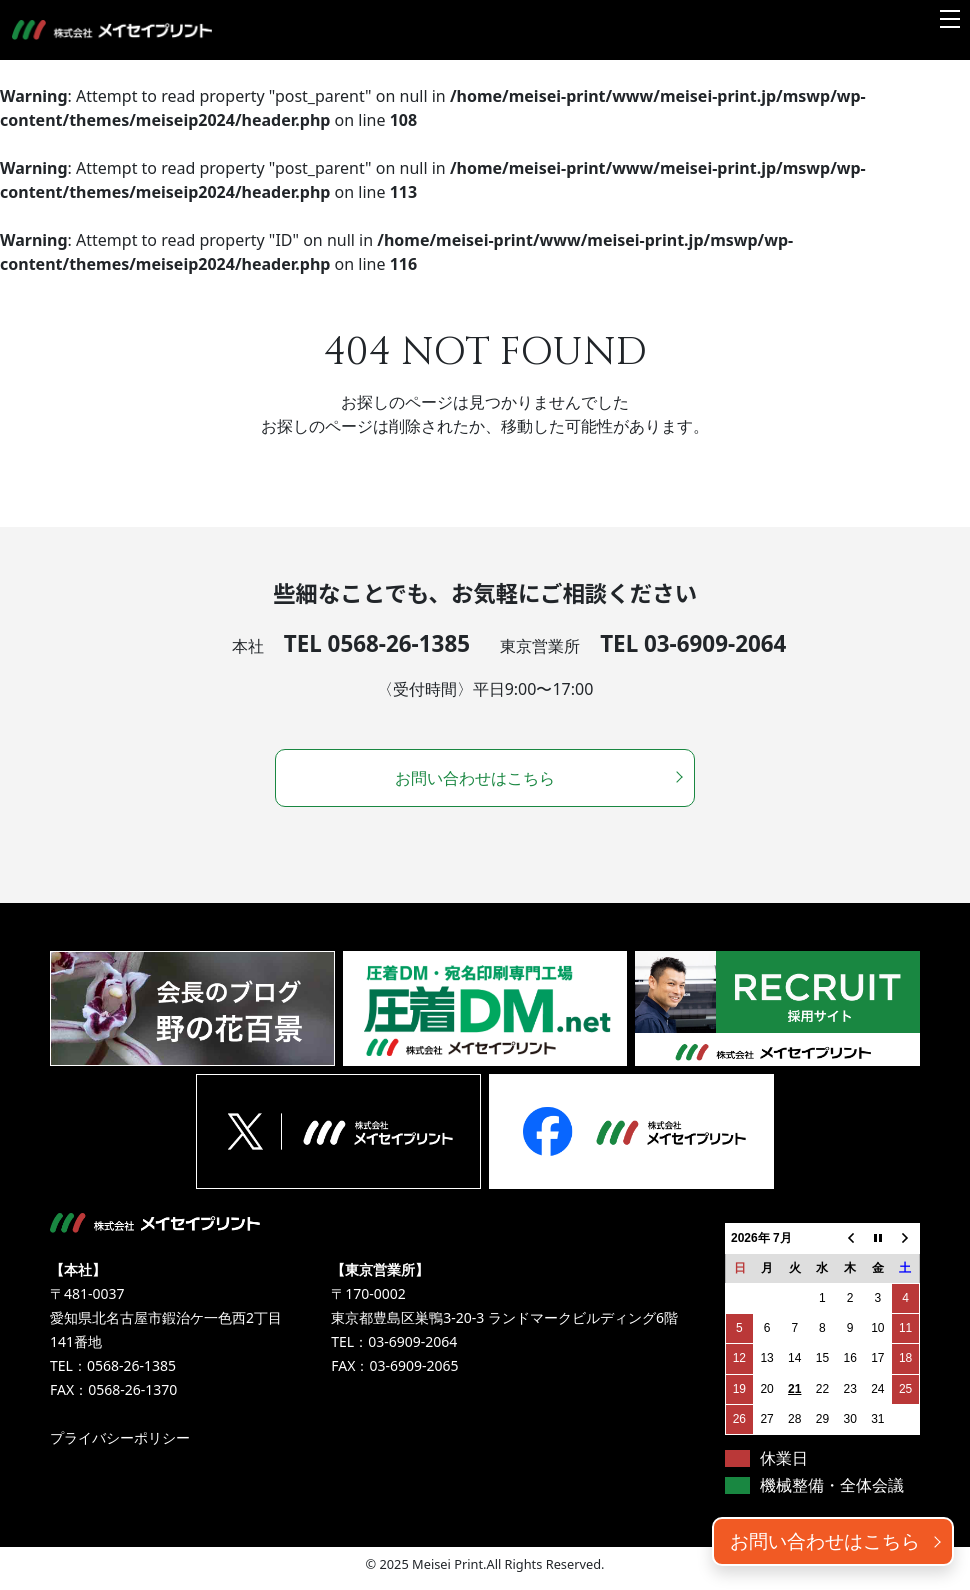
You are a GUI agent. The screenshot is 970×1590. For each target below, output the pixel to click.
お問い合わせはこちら (825, 1540)
